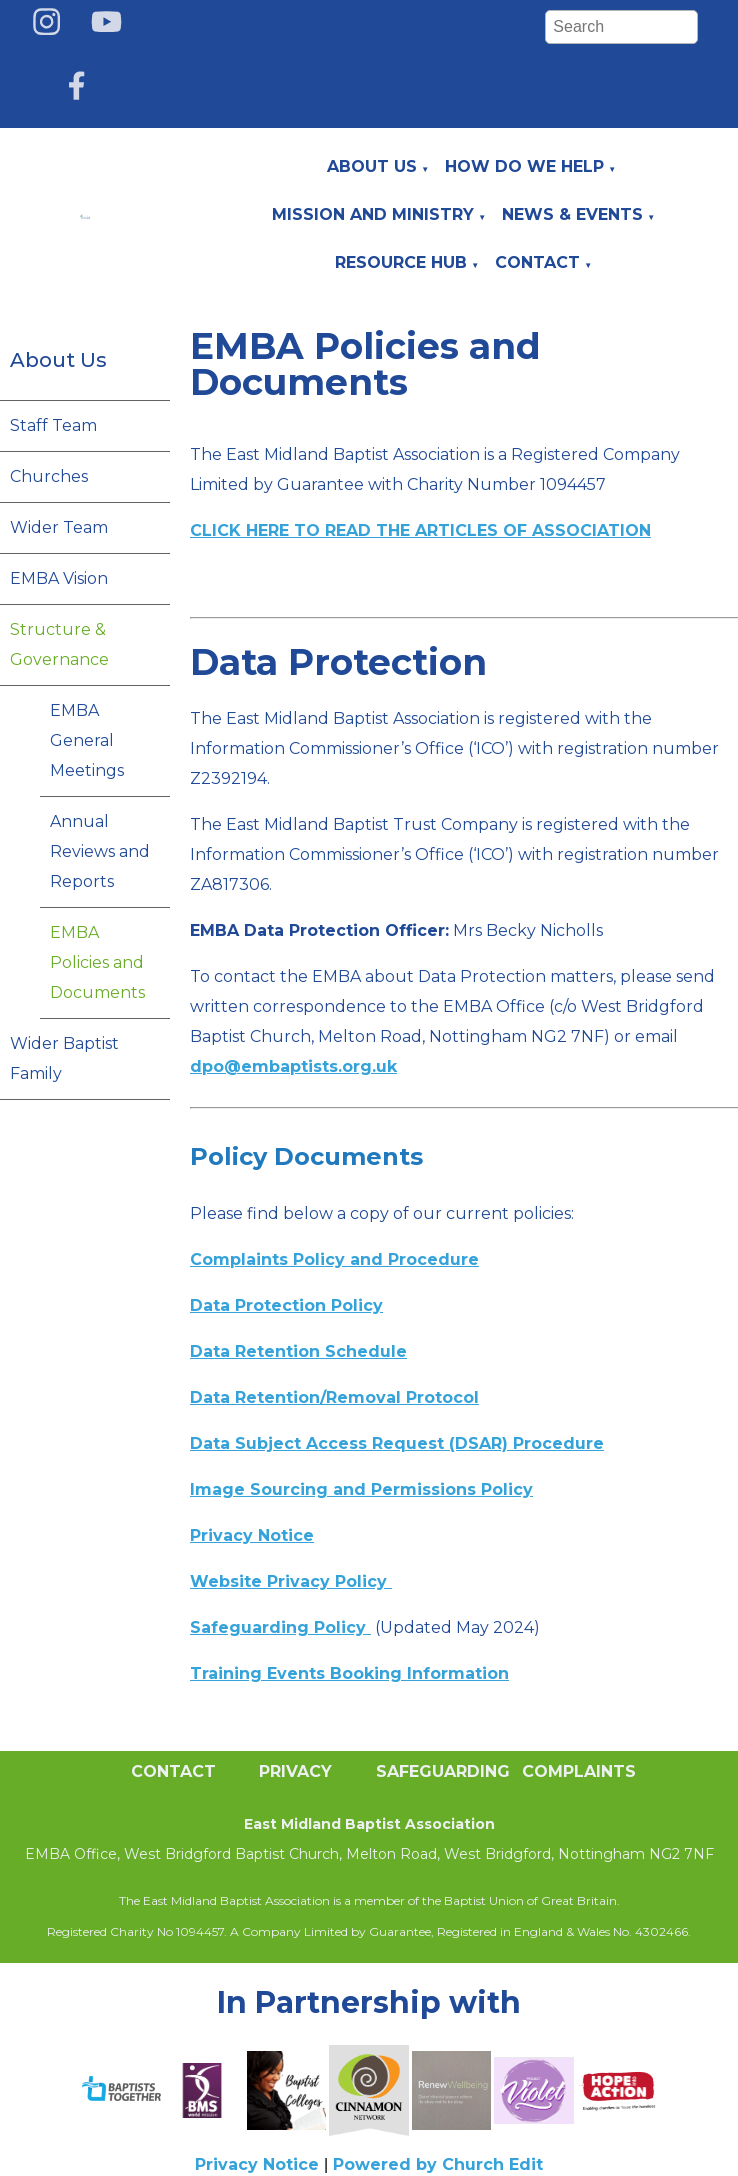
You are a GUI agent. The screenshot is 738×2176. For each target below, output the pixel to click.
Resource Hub (401, 262)
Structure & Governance (59, 644)
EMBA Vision (59, 578)
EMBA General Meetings (87, 740)
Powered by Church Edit (438, 2164)
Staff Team (53, 425)
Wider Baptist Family (64, 1058)
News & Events (572, 214)
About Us (372, 166)
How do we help (524, 166)
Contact (537, 262)
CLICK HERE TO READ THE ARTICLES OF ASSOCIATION (420, 530)
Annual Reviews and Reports (100, 851)
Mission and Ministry (373, 214)
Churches (49, 476)
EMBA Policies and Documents (97, 962)
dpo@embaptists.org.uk (293, 1066)
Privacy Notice (257, 2164)
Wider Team (59, 527)
